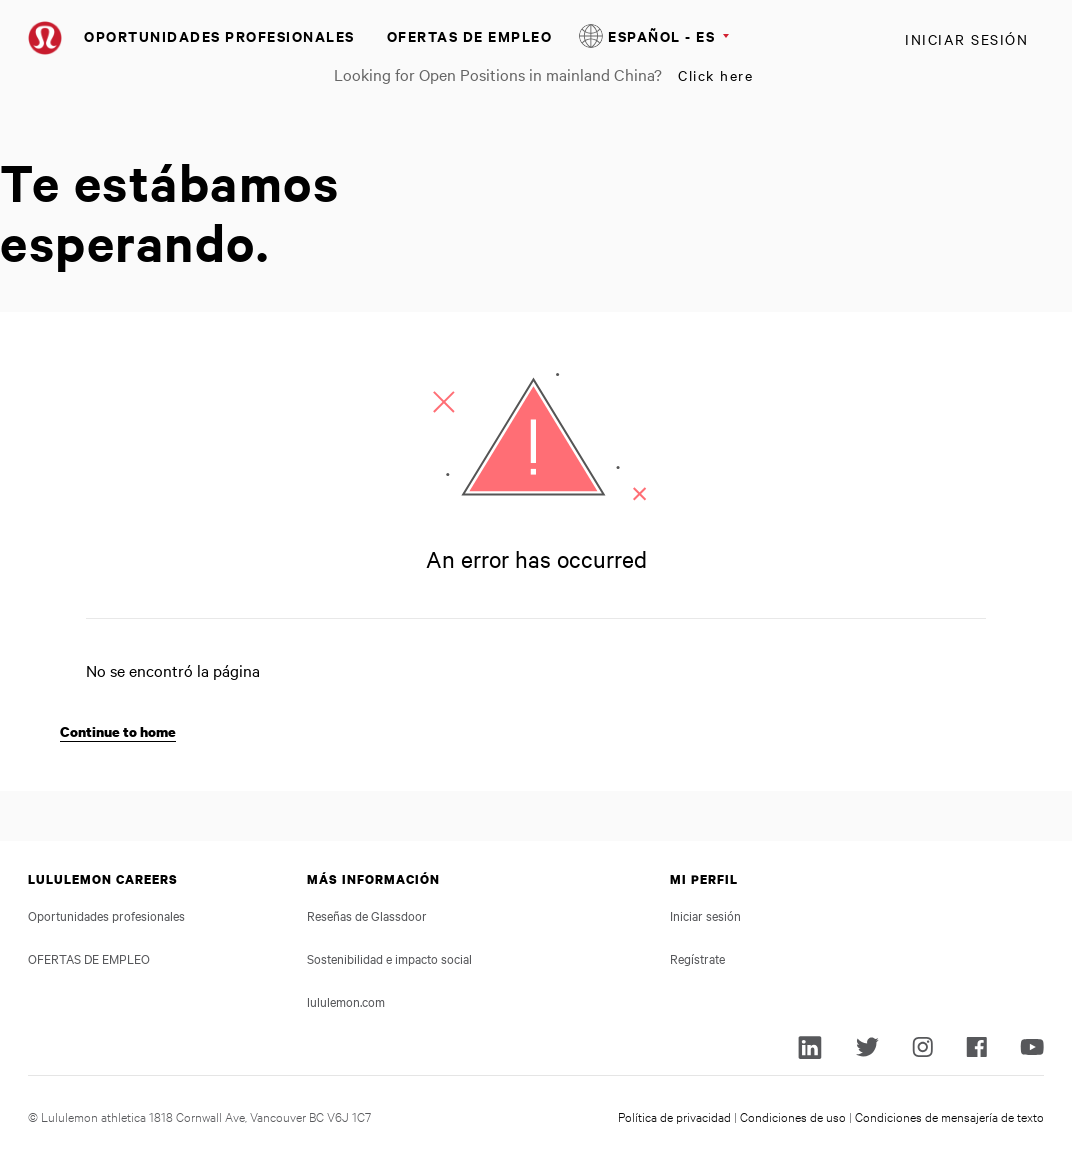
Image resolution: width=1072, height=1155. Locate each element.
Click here (715, 75)
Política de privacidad (674, 1116)
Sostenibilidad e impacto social (389, 958)
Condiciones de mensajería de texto (949, 1116)
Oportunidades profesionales (219, 35)
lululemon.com (346, 1001)
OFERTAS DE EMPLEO (470, 35)
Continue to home (118, 731)
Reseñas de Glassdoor (367, 915)
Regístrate (697, 958)
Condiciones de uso (793, 1116)
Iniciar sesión (966, 39)
